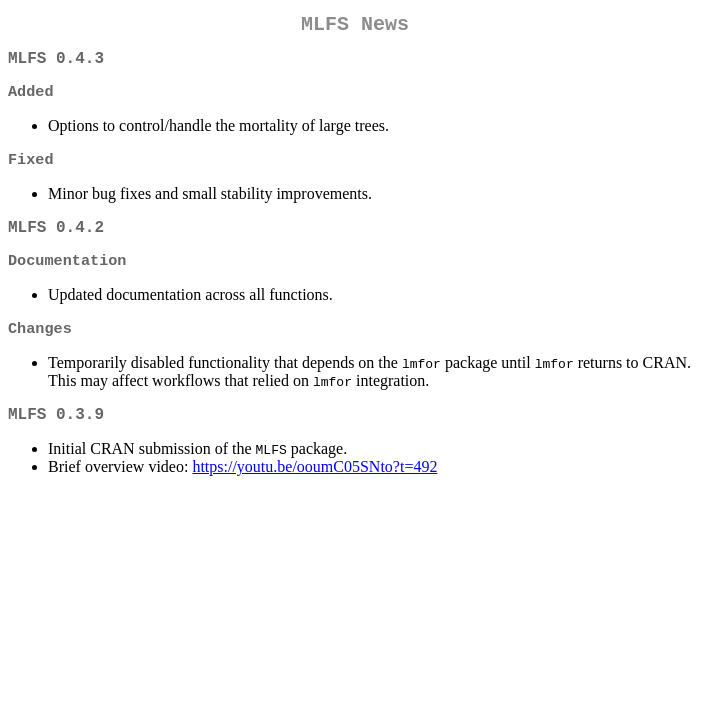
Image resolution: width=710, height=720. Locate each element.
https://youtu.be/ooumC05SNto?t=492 (314, 490)
